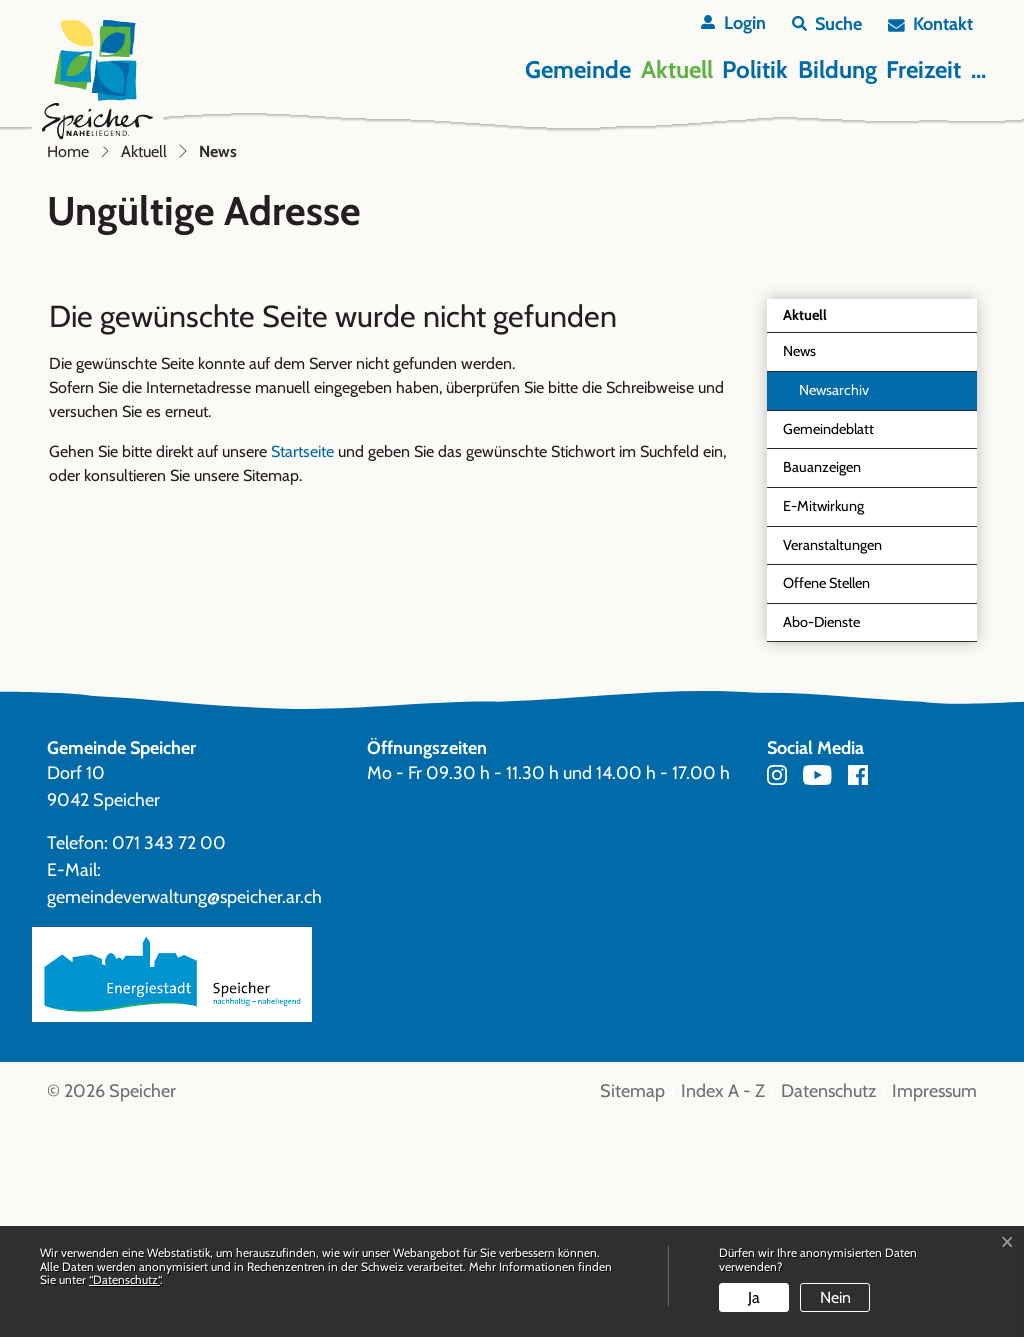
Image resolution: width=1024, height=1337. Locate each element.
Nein (835, 1297)
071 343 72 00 (169, 1059)
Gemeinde (578, 69)
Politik (755, 69)
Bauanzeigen (822, 683)
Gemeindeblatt (828, 645)
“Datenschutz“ (124, 1279)
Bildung (837, 69)
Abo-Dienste (821, 838)
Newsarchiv (834, 606)
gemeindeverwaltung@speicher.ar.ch (184, 1113)
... (978, 69)
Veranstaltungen (832, 761)
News (829, 572)
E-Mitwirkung (823, 722)
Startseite (302, 667)
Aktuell (677, 69)
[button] (827, 24)
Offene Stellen (826, 799)
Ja (754, 1297)
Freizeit (923, 69)
